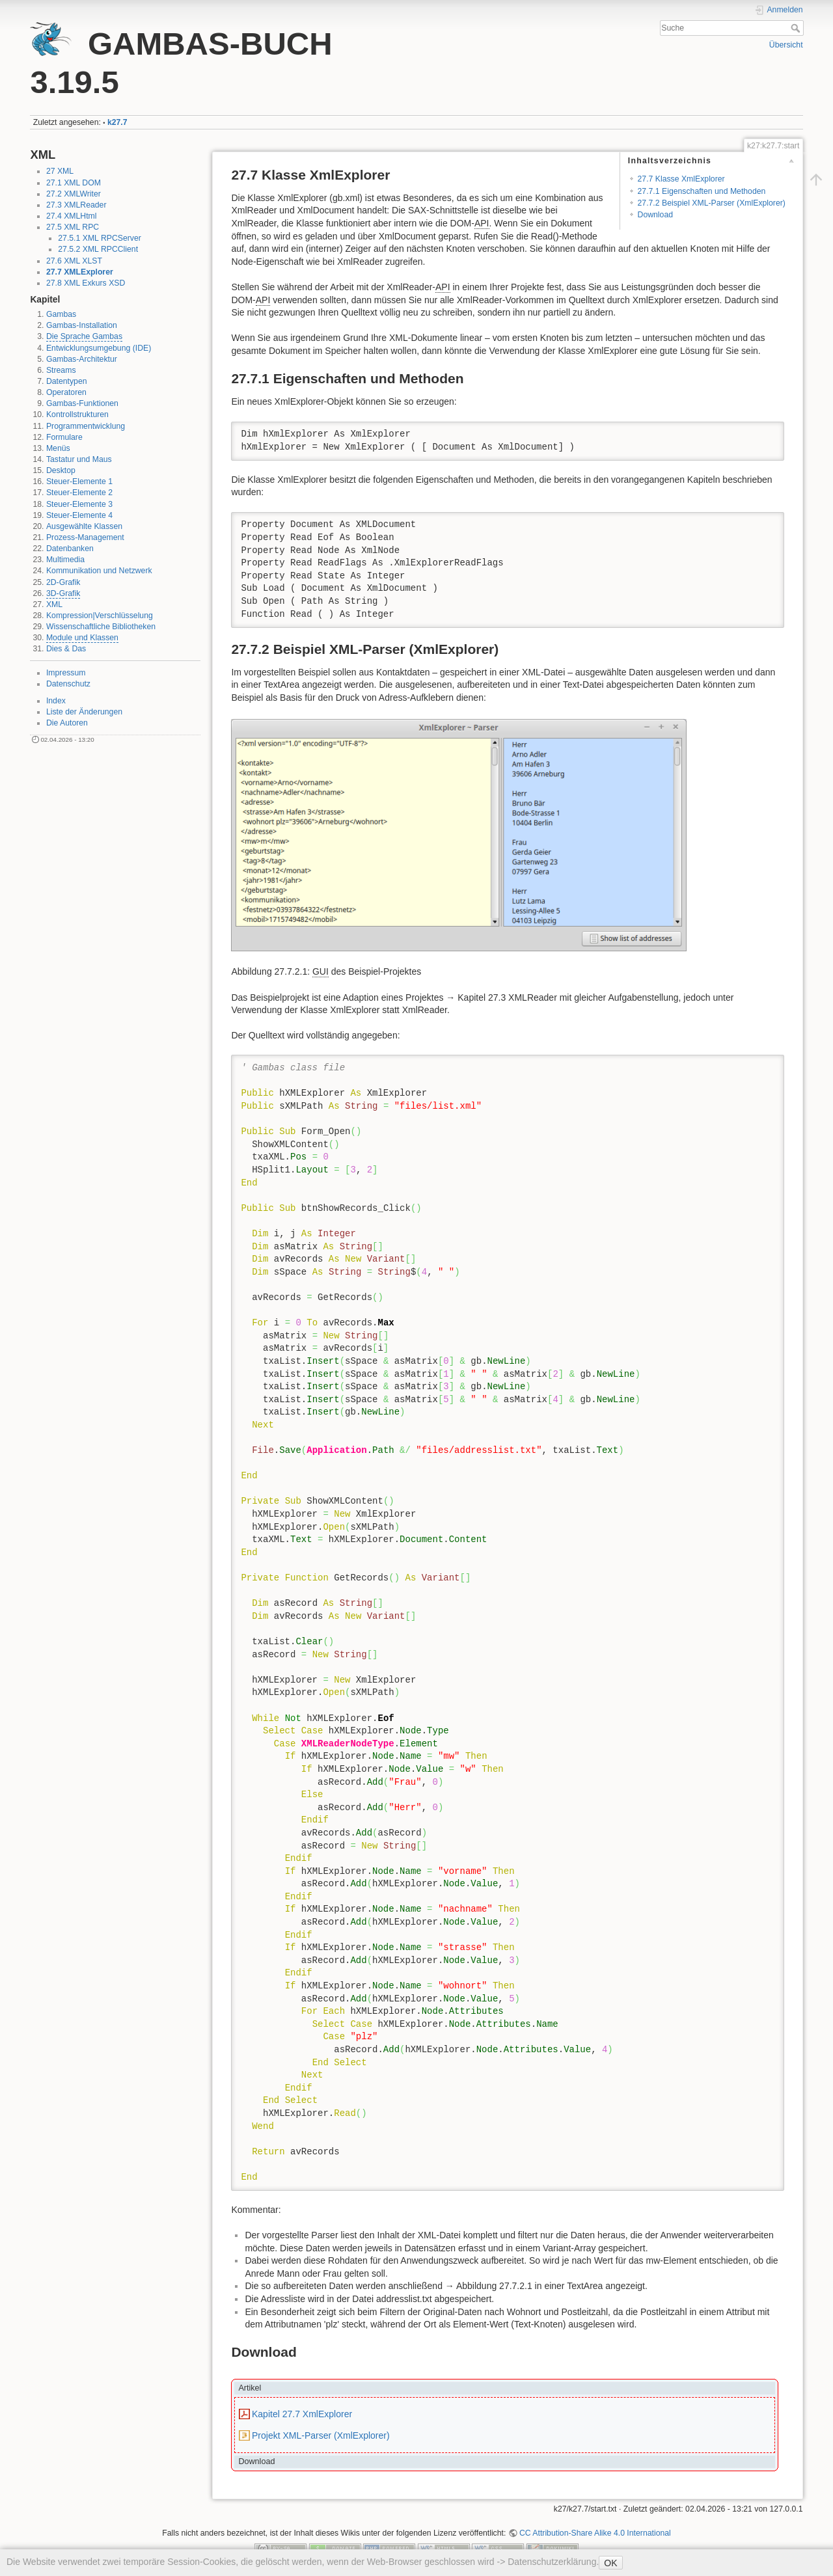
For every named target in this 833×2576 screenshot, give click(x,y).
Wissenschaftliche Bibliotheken (101, 626)
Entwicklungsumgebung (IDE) (98, 348)
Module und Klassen (82, 637)
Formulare (64, 437)
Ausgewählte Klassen (84, 526)
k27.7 (117, 122)
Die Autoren (67, 722)
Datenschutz (68, 683)
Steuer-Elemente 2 (79, 492)
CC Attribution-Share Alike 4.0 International (595, 2533)
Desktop (60, 470)
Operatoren (66, 392)
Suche (797, 28)
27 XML (60, 171)
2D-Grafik (63, 582)
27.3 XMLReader (76, 205)
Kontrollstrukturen (77, 414)
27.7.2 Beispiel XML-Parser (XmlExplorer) (711, 203)
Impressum (66, 672)
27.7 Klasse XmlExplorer (681, 178)
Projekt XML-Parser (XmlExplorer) (321, 2435)
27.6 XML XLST (74, 260)
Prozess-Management (85, 537)
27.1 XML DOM (73, 182)
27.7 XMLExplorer (79, 272)
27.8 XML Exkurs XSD (85, 283)
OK (610, 2563)
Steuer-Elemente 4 (79, 515)
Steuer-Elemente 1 (79, 481)
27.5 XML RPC (72, 227)
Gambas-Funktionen (82, 403)
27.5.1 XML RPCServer (99, 238)
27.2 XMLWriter (73, 193)
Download (655, 214)
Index (56, 700)
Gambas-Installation (81, 325)
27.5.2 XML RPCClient (98, 249)
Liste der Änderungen (84, 711)
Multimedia (65, 559)
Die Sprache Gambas (84, 336)
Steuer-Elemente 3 (79, 504)
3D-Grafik (63, 593)
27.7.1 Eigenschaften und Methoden (702, 191)
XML (54, 604)
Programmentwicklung (85, 426)
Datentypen (66, 381)
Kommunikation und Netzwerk (99, 570)
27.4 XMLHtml (71, 216)
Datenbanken (70, 548)
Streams (61, 370)
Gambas (61, 314)
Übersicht (786, 44)
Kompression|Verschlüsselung (99, 615)
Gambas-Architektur (81, 359)
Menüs (58, 448)
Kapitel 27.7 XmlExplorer (302, 2414)
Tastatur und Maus (79, 459)
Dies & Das (66, 648)
